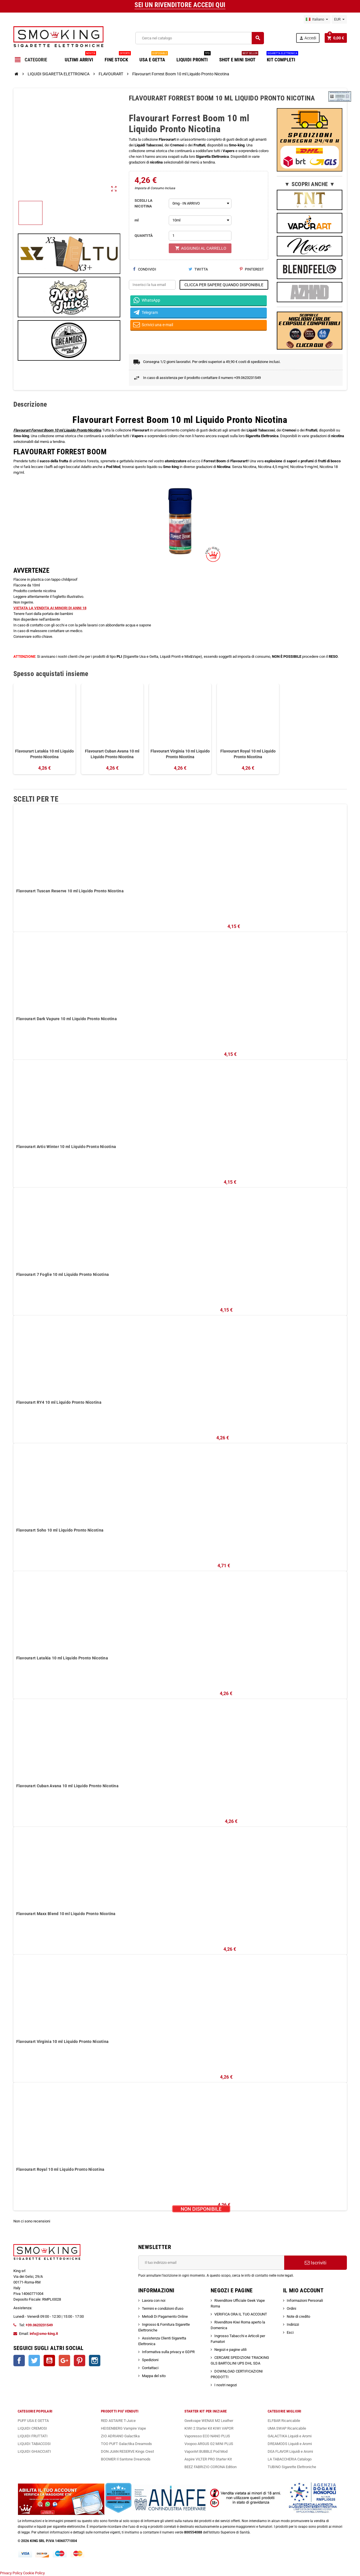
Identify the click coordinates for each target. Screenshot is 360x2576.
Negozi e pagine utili (230, 2349)
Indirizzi (293, 2324)
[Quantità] (200, 236)
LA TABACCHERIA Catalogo (290, 2459)
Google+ (64, 2360)
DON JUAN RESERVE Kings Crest (127, 2451)
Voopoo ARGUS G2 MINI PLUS (208, 2444)
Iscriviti (315, 2263)
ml (137, 220)
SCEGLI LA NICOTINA (143, 203)
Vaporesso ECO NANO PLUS (207, 2436)
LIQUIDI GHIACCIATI (34, 2451)
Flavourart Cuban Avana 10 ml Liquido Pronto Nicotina (112, 754)
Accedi (307, 38)
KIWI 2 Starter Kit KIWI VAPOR (208, 2428)
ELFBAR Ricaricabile (284, 2420)
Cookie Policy (34, 2573)
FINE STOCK (118, 57)
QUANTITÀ (144, 235)
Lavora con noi (153, 2300)
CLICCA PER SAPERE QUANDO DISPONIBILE (223, 285)
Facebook (19, 2360)
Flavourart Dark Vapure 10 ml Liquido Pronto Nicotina (66, 1018)
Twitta (198, 269)
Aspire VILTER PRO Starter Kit (208, 2459)
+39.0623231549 (39, 2325)
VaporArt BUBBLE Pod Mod (205, 2451)
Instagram (94, 2360)
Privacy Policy (11, 2573)
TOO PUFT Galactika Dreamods (126, 2444)
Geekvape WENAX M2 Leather (208, 2420)
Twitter (34, 2360)
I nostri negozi (225, 2385)
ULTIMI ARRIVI (80, 57)
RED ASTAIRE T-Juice (118, 2420)
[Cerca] (199, 38)
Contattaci (150, 2368)
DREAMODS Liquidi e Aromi (290, 2444)
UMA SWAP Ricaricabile (287, 2428)
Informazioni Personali (305, 2300)
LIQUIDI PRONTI (193, 57)
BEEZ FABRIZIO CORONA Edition (210, 2467)
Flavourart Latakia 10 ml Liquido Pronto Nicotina (44, 754)
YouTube (49, 2360)
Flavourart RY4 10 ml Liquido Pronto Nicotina (58, 1402)
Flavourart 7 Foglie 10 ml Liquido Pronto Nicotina (62, 1274)
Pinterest (252, 269)
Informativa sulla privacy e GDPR (168, 2352)
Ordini (291, 2308)
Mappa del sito (154, 2376)
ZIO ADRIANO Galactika (120, 2436)
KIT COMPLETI (282, 57)
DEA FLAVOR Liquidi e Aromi (290, 2451)
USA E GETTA (153, 57)
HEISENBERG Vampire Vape (123, 2428)
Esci (290, 2332)
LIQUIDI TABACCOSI (34, 2444)
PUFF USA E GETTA (33, 2420)
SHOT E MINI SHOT (238, 57)
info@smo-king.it (44, 2333)
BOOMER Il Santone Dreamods (125, 2459)
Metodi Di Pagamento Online (165, 2316)
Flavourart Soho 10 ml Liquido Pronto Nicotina (60, 1530)
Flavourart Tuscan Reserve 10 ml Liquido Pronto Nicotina (70, 891)
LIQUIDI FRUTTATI (33, 2436)
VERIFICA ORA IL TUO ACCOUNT (240, 2314)
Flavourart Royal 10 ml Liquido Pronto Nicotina (248, 754)
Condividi (144, 269)
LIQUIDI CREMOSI (32, 2428)
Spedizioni (150, 2360)
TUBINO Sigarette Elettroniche (292, 2467)
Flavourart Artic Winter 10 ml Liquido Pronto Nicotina (66, 1146)
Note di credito (298, 2316)
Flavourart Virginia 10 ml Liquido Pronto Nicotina (180, 754)
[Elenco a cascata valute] (339, 19)
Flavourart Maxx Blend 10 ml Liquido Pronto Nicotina (66, 1913)
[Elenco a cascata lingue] (317, 19)
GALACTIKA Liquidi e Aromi (290, 2436)
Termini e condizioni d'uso (162, 2308)
